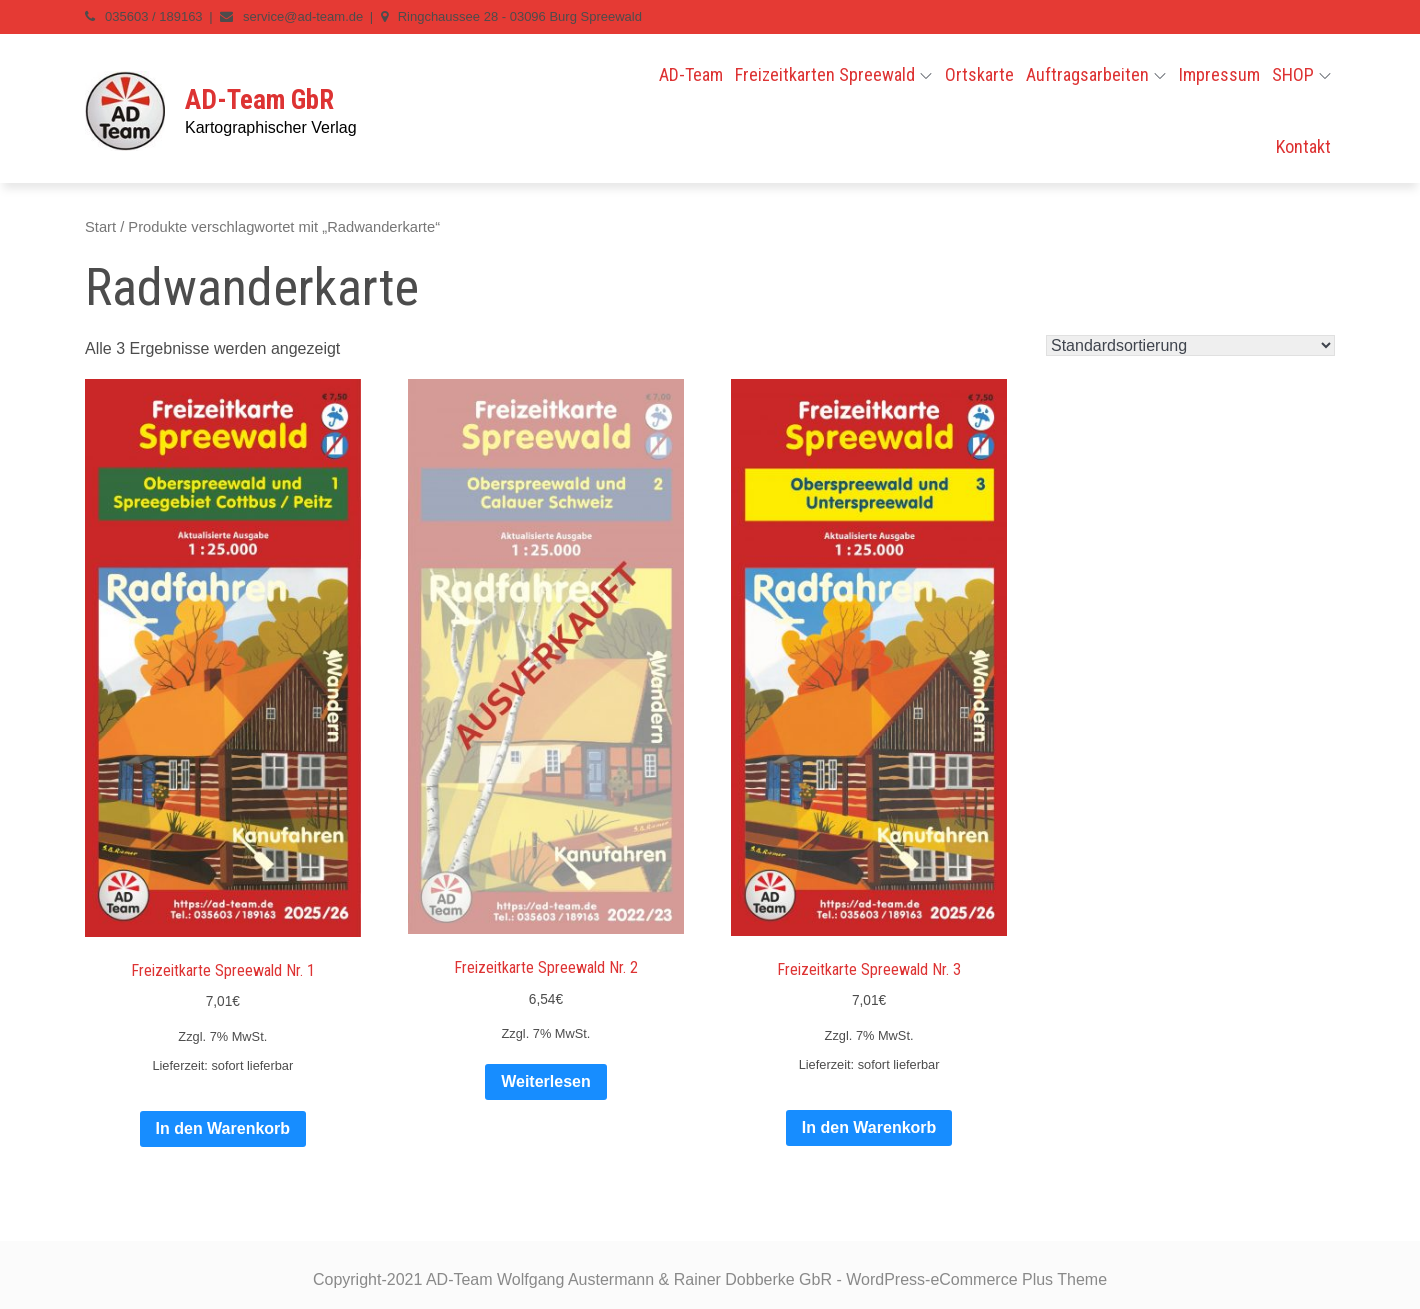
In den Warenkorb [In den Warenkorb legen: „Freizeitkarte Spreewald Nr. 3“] (869, 1127)
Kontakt (1303, 146)
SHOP (1301, 74)
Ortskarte (979, 74)
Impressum (1219, 74)
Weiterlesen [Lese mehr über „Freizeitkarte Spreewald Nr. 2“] (546, 1081)
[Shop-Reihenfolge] (1190, 345)
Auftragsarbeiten (1096, 74)
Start (100, 227)
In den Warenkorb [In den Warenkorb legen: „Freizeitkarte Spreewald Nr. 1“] (223, 1128)
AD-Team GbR (259, 100)
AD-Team (691, 74)
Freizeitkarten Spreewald (833, 74)
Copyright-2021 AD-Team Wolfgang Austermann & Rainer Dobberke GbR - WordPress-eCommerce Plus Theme (710, 1279)
